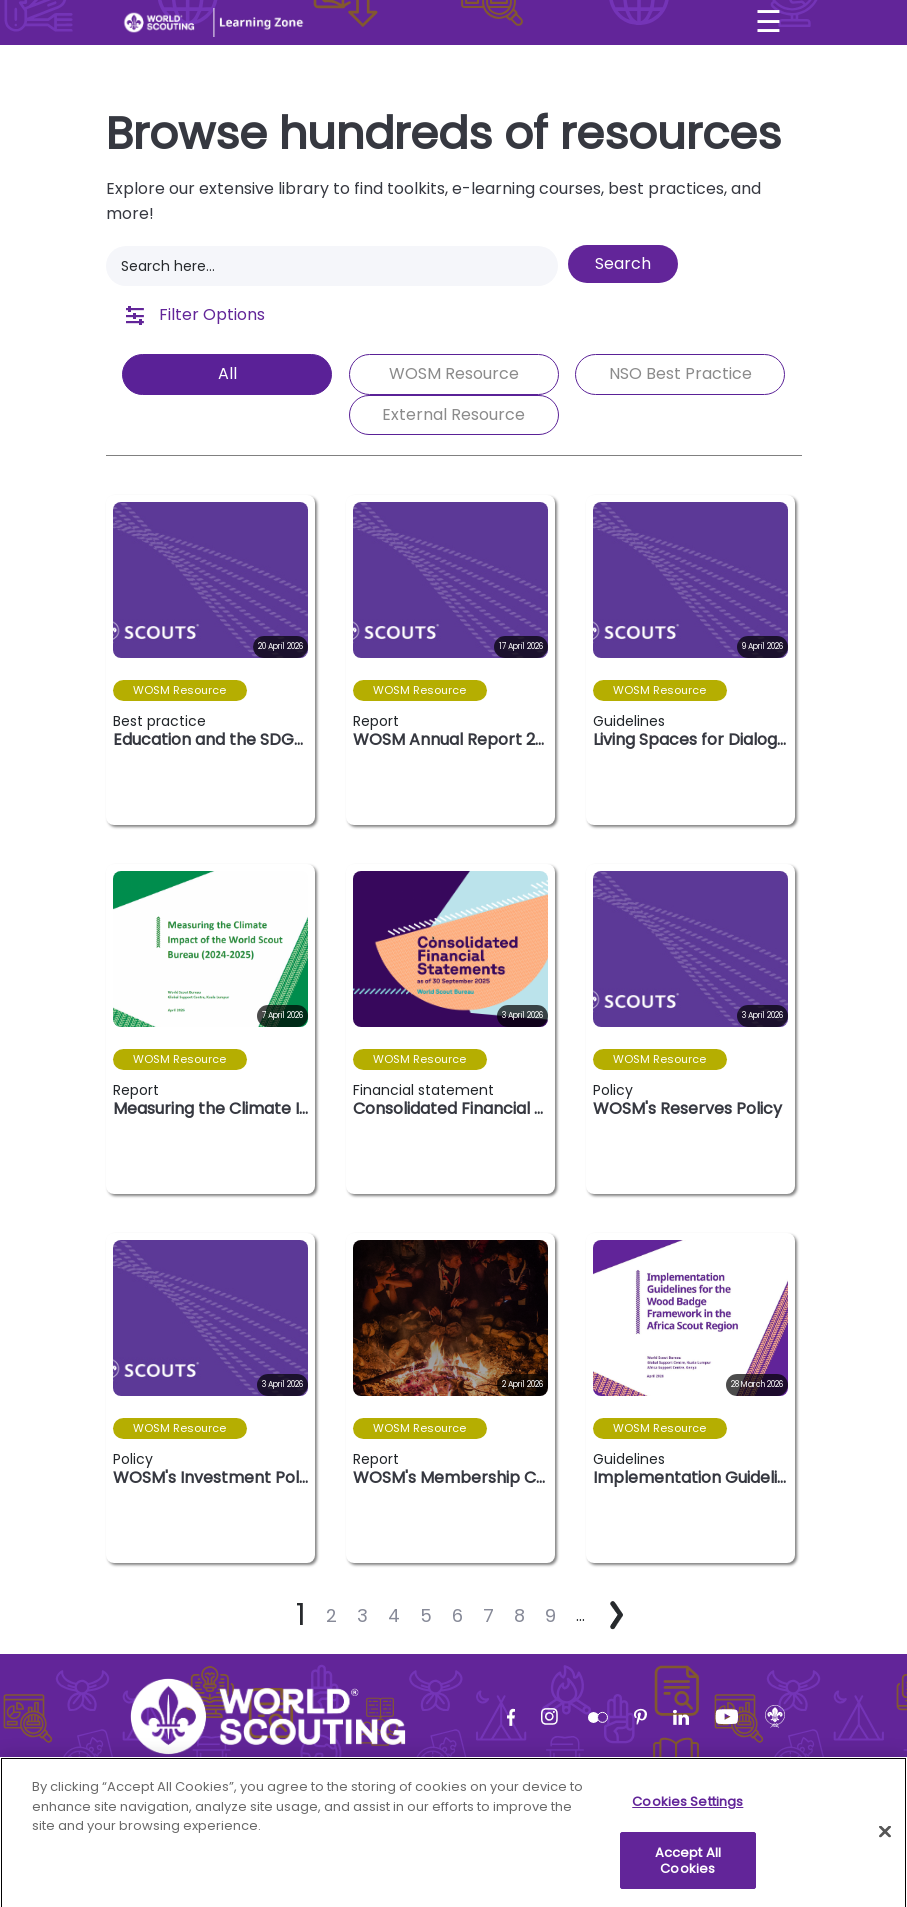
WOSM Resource (454, 373)
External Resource (453, 414)
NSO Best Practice (680, 373)
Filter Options (195, 314)
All (227, 373)
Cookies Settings (687, 1820)
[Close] (885, 1851)
